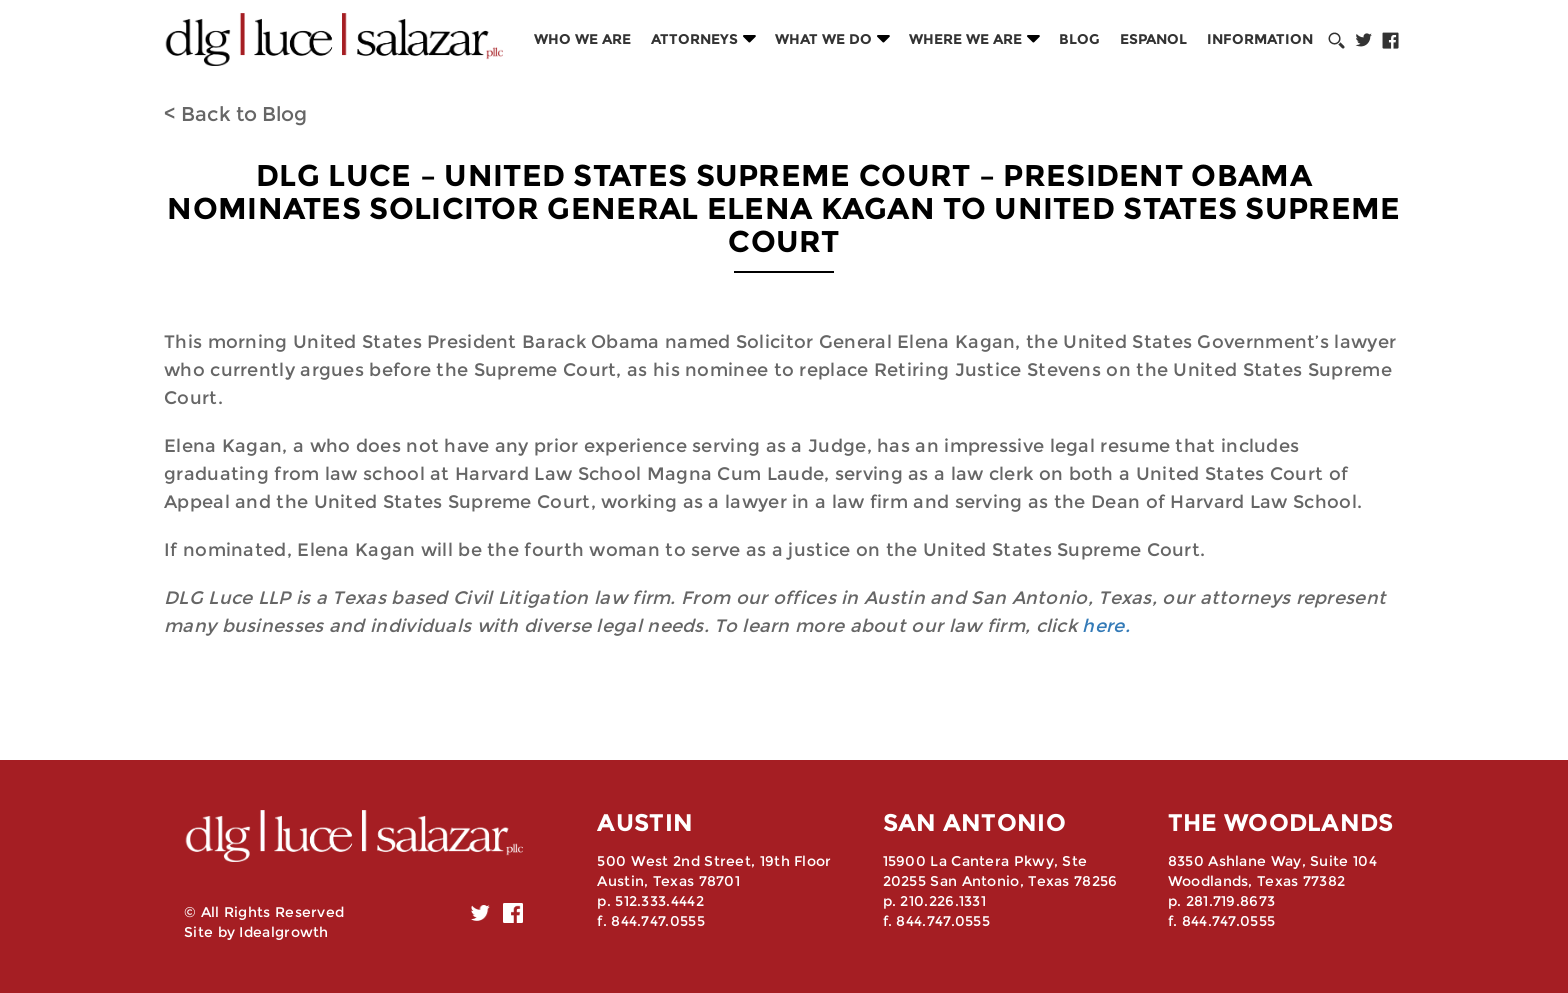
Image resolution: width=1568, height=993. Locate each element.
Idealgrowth (283, 932)
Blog (1079, 39)
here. (1106, 626)
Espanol (1153, 39)
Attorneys (694, 39)
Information (1260, 39)
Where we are (965, 39)
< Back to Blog (235, 114)
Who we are (582, 39)
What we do (823, 39)
